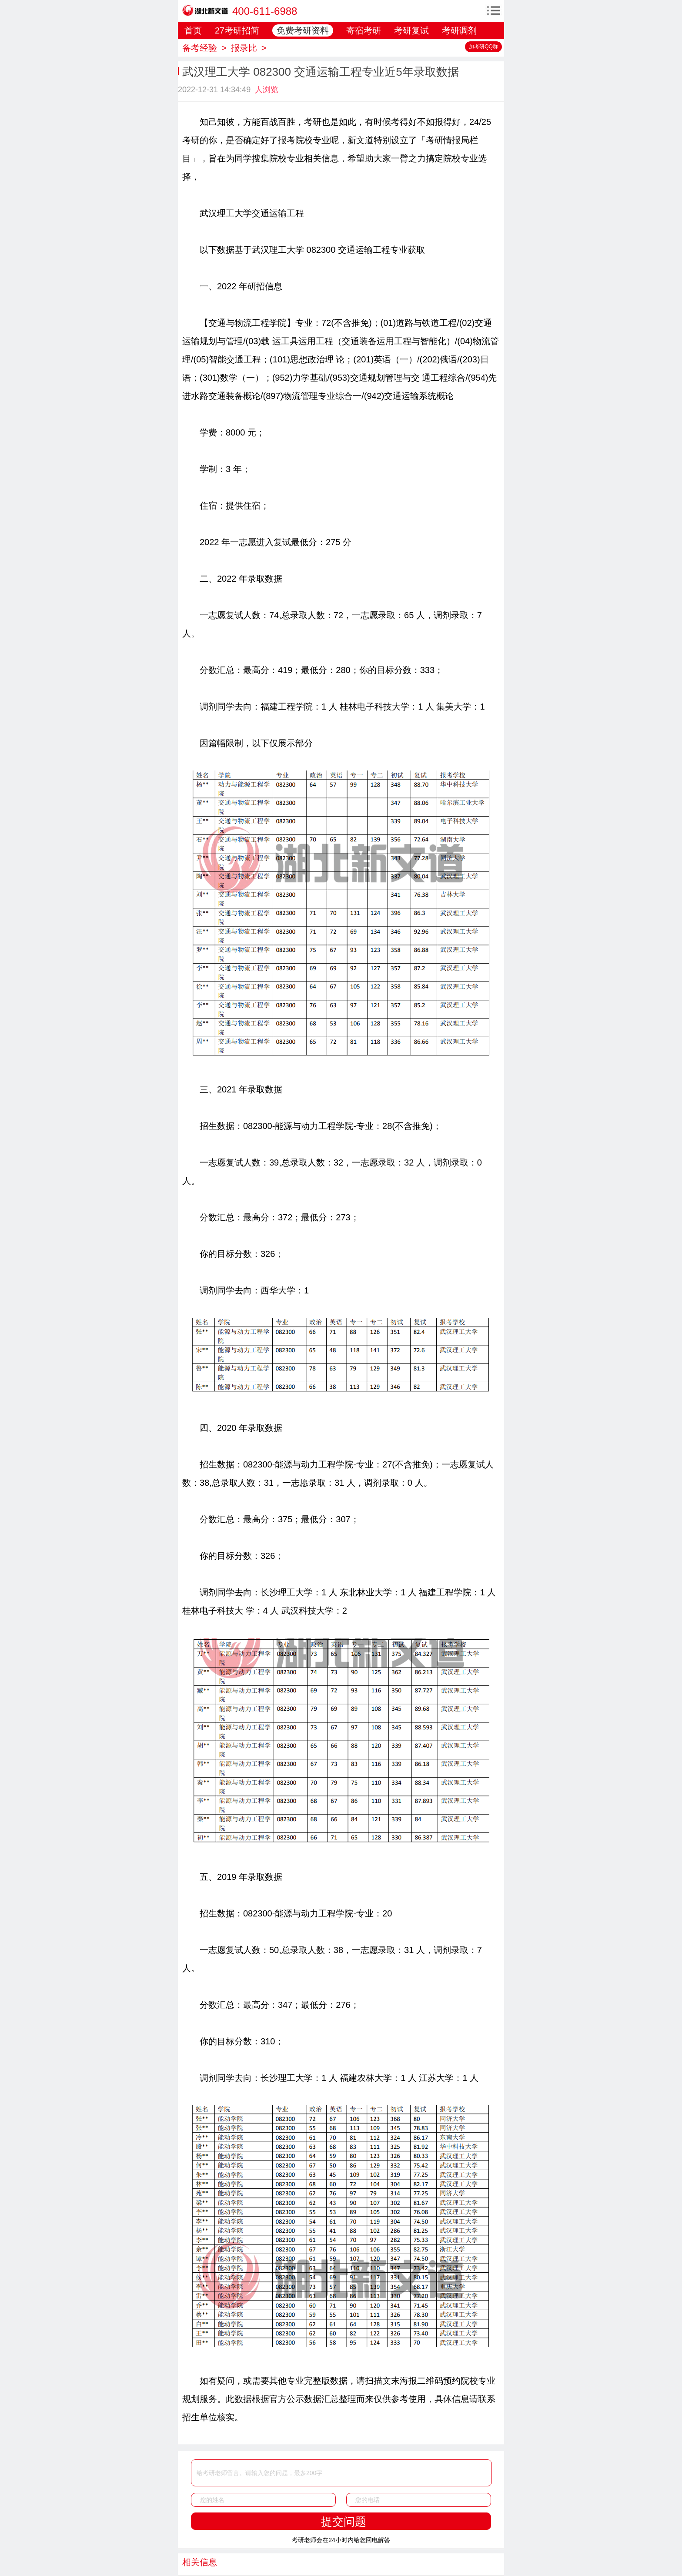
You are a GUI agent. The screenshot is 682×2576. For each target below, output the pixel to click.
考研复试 (411, 30)
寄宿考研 (363, 30)
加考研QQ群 (483, 47)
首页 (193, 30)
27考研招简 (237, 30)
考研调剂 (459, 30)
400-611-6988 (264, 11)
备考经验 (199, 48)
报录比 (244, 48)
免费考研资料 (303, 30)
